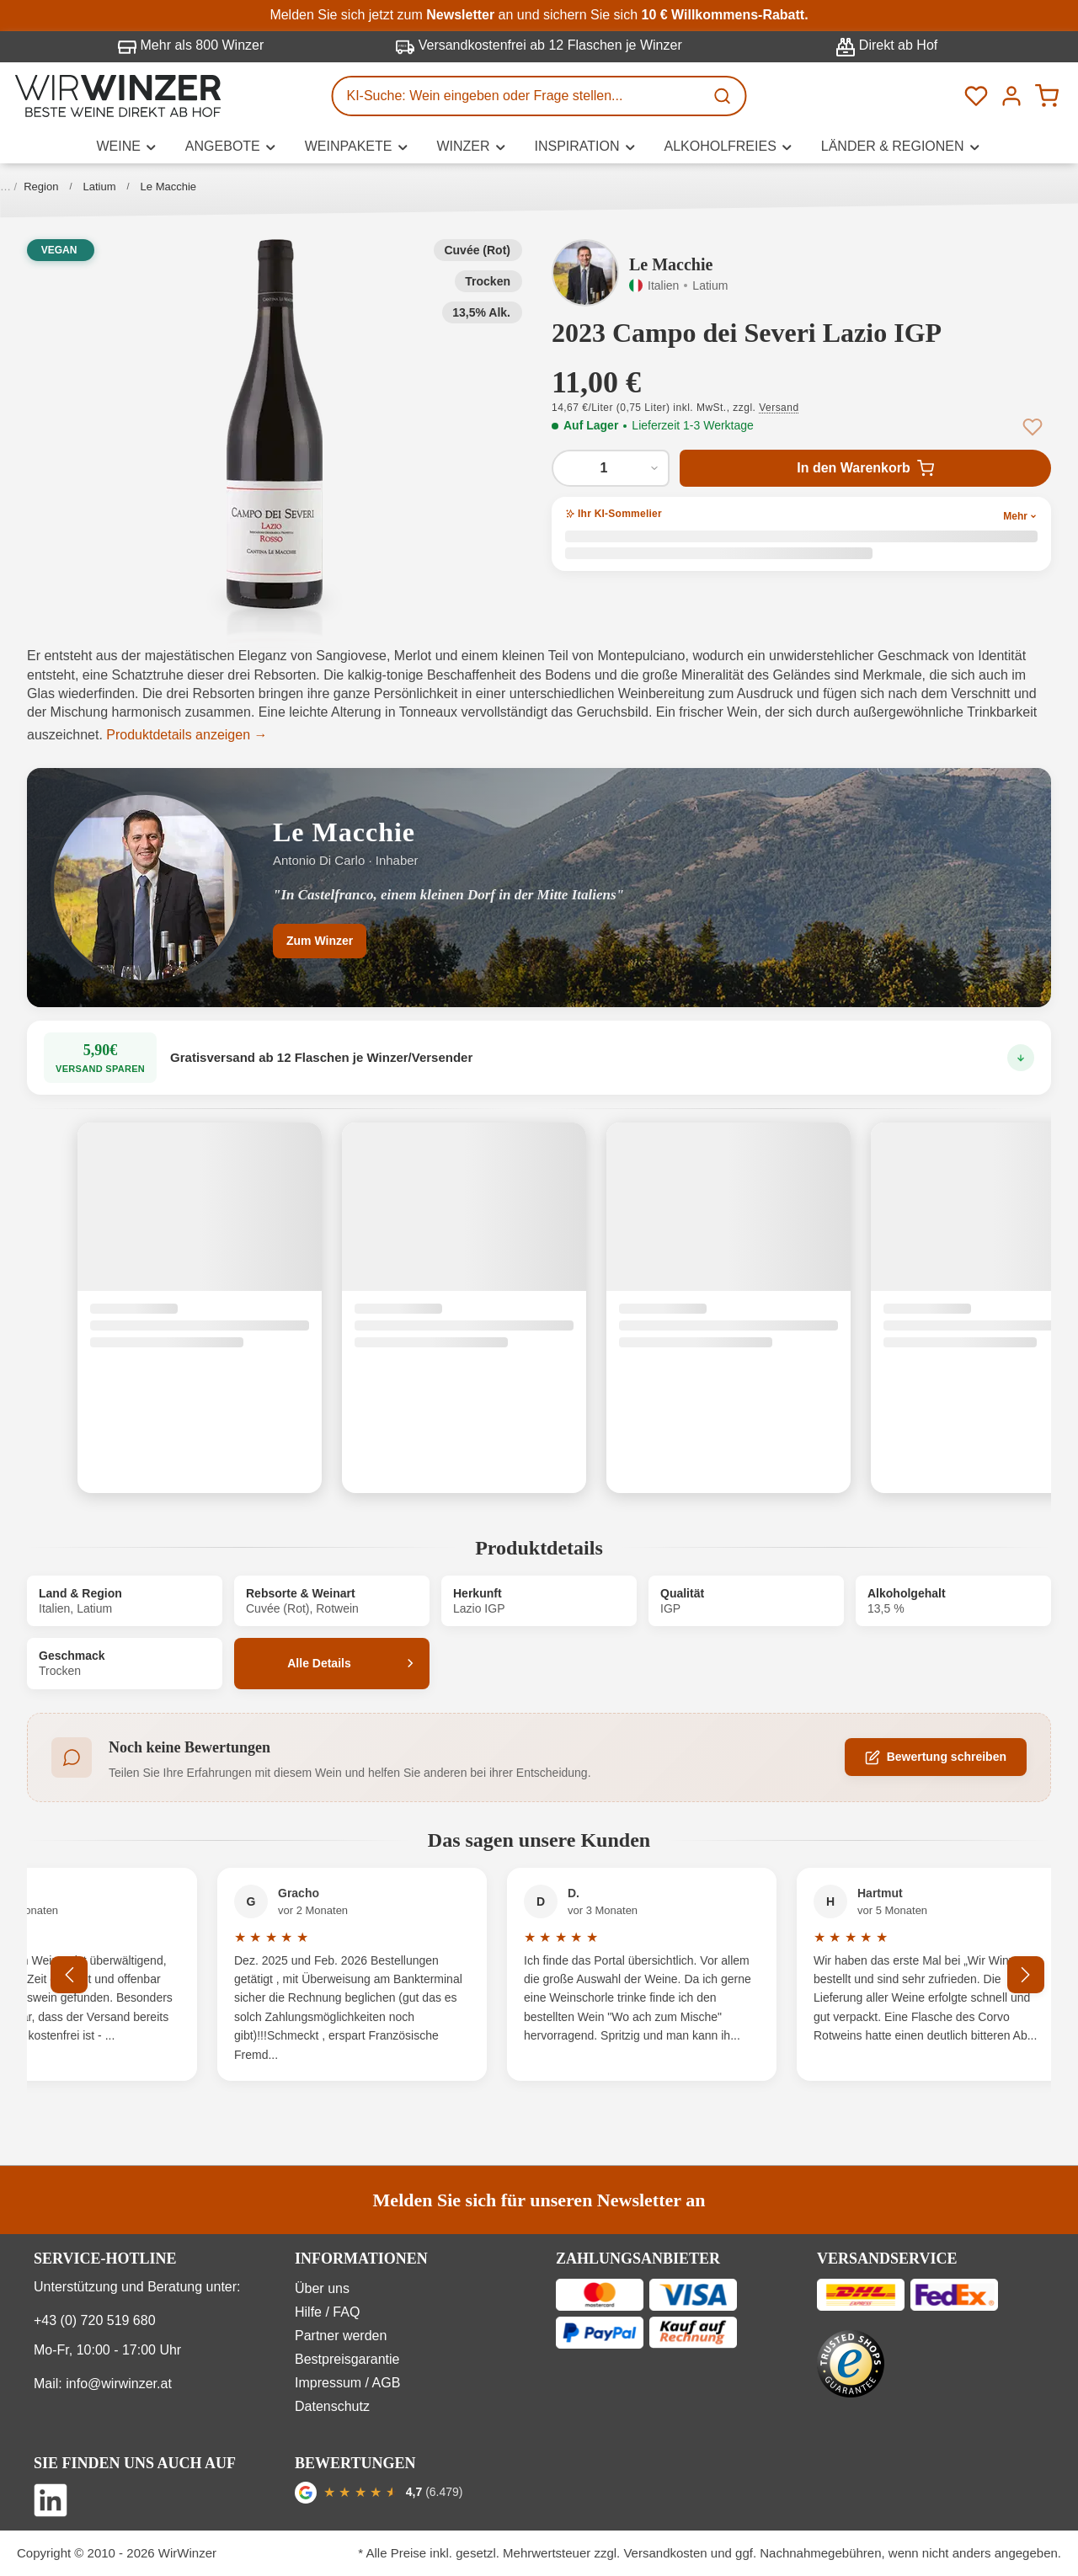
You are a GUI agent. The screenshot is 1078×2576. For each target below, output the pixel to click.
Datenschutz (332, 2406)
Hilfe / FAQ (327, 2312)
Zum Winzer (319, 940)
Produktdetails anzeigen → (186, 735)
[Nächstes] (1025, 1974)
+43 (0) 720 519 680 (95, 2320)
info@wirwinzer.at (119, 2383)
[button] (275, 424)
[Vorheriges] (69, 1974)
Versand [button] (778, 407)
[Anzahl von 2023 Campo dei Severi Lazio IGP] (611, 468)
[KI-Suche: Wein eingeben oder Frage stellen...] (519, 96)
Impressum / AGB (347, 2383)
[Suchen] (724, 96)
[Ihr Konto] (1011, 96)
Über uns (322, 2288)
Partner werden (341, 2335)
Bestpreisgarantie (347, 2359)
